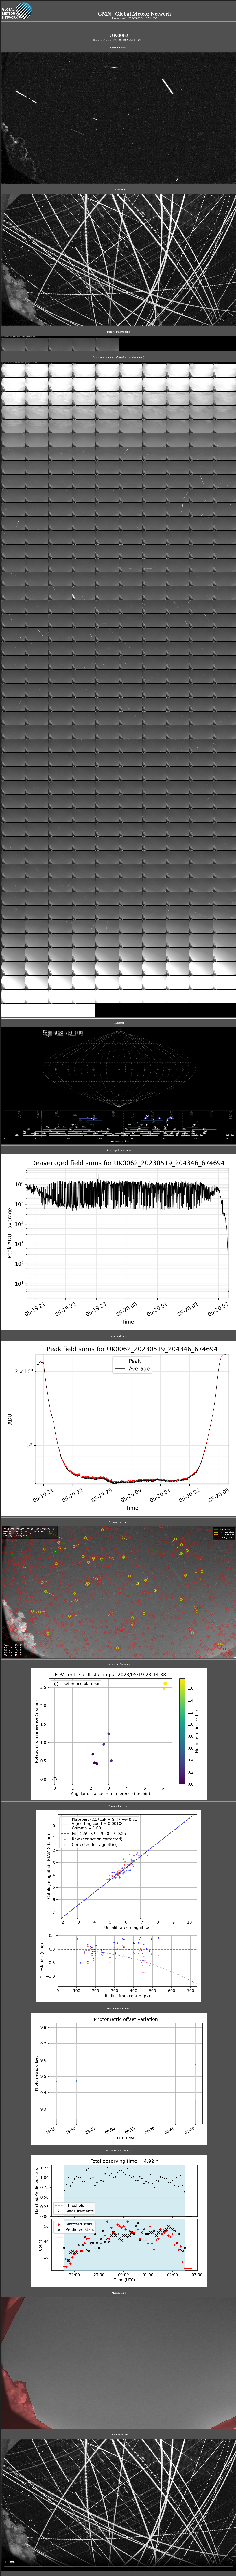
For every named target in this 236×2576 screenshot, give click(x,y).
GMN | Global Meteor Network (134, 14)
